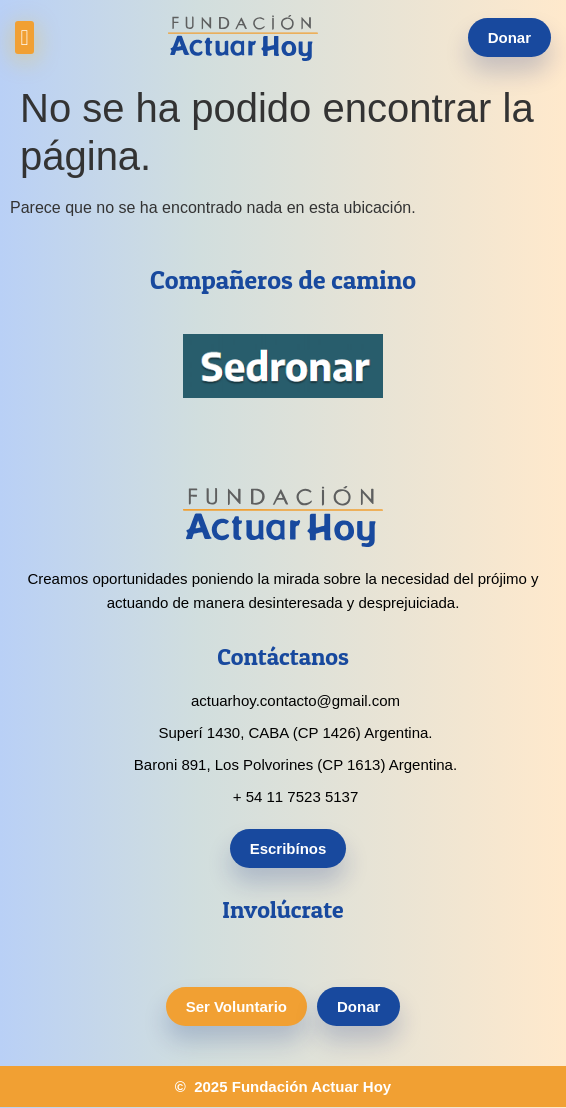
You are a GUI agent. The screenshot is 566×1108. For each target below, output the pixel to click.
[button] (24, 37)
